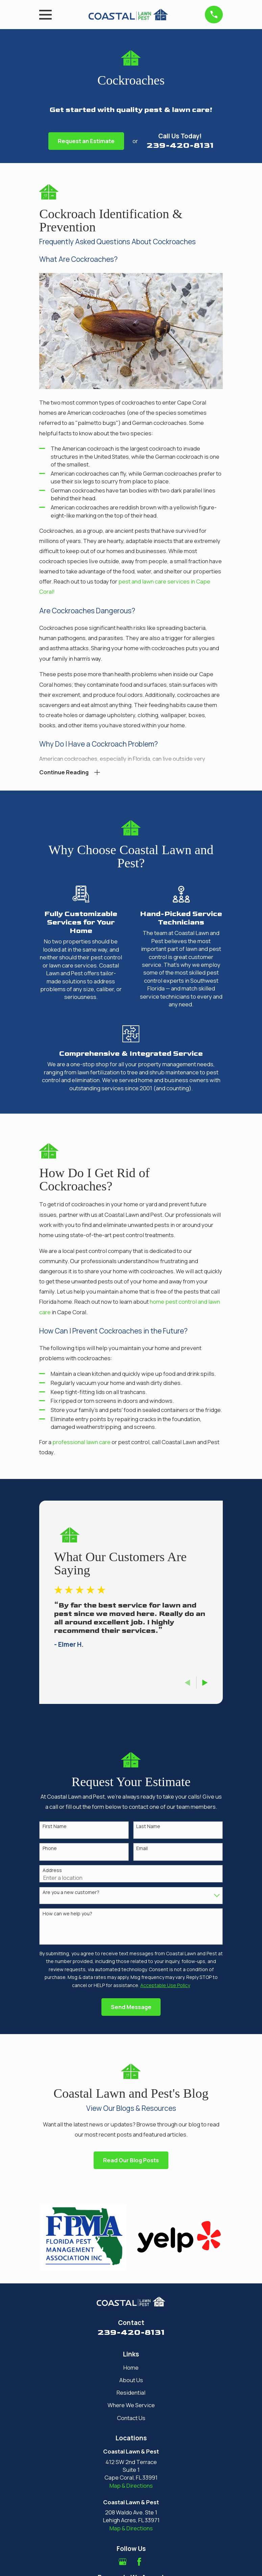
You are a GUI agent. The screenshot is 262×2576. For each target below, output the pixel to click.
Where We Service (131, 2406)
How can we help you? (67, 1915)
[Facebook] (139, 2563)
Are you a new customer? (71, 1893)
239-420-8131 (180, 145)
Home (131, 2369)
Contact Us (131, 2419)
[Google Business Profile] (122, 2563)
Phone (50, 1850)
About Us (131, 2381)
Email (142, 1850)
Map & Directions (131, 2486)
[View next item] (205, 1684)
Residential (131, 2394)
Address (52, 1871)
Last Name (148, 1828)
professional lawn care (82, 1443)
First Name (55, 1828)
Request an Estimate (86, 141)
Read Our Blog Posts (131, 2161)
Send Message (131, 2008)
